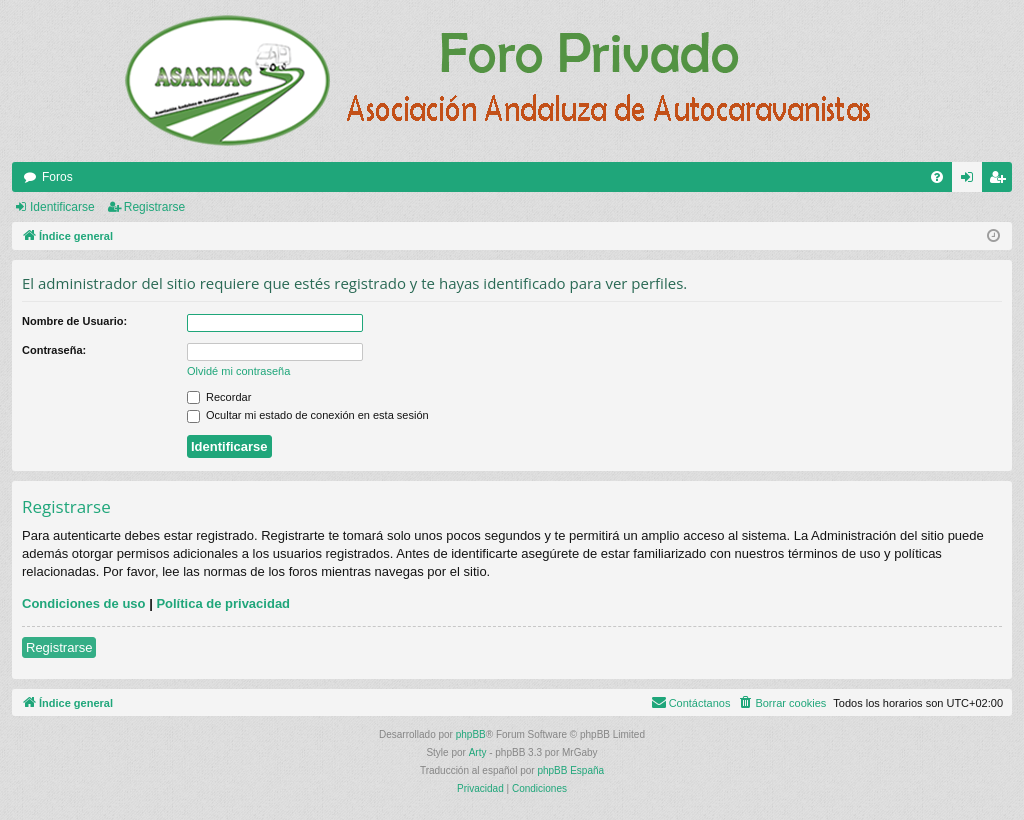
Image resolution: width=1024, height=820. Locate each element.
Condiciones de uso (84, 603)
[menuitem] (937, 177)
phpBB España (570, 770)
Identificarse (62, 207)
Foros (57, 177)
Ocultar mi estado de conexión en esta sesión (308, 415)
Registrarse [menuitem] (1001, 181)
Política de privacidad (223, 603)
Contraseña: (54, 350)
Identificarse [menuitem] (971, 181)
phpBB (471, 734)
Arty (478, 752)
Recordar (219, 397)
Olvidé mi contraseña (238, 371)
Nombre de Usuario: (74, 321)
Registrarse (154, 207)
